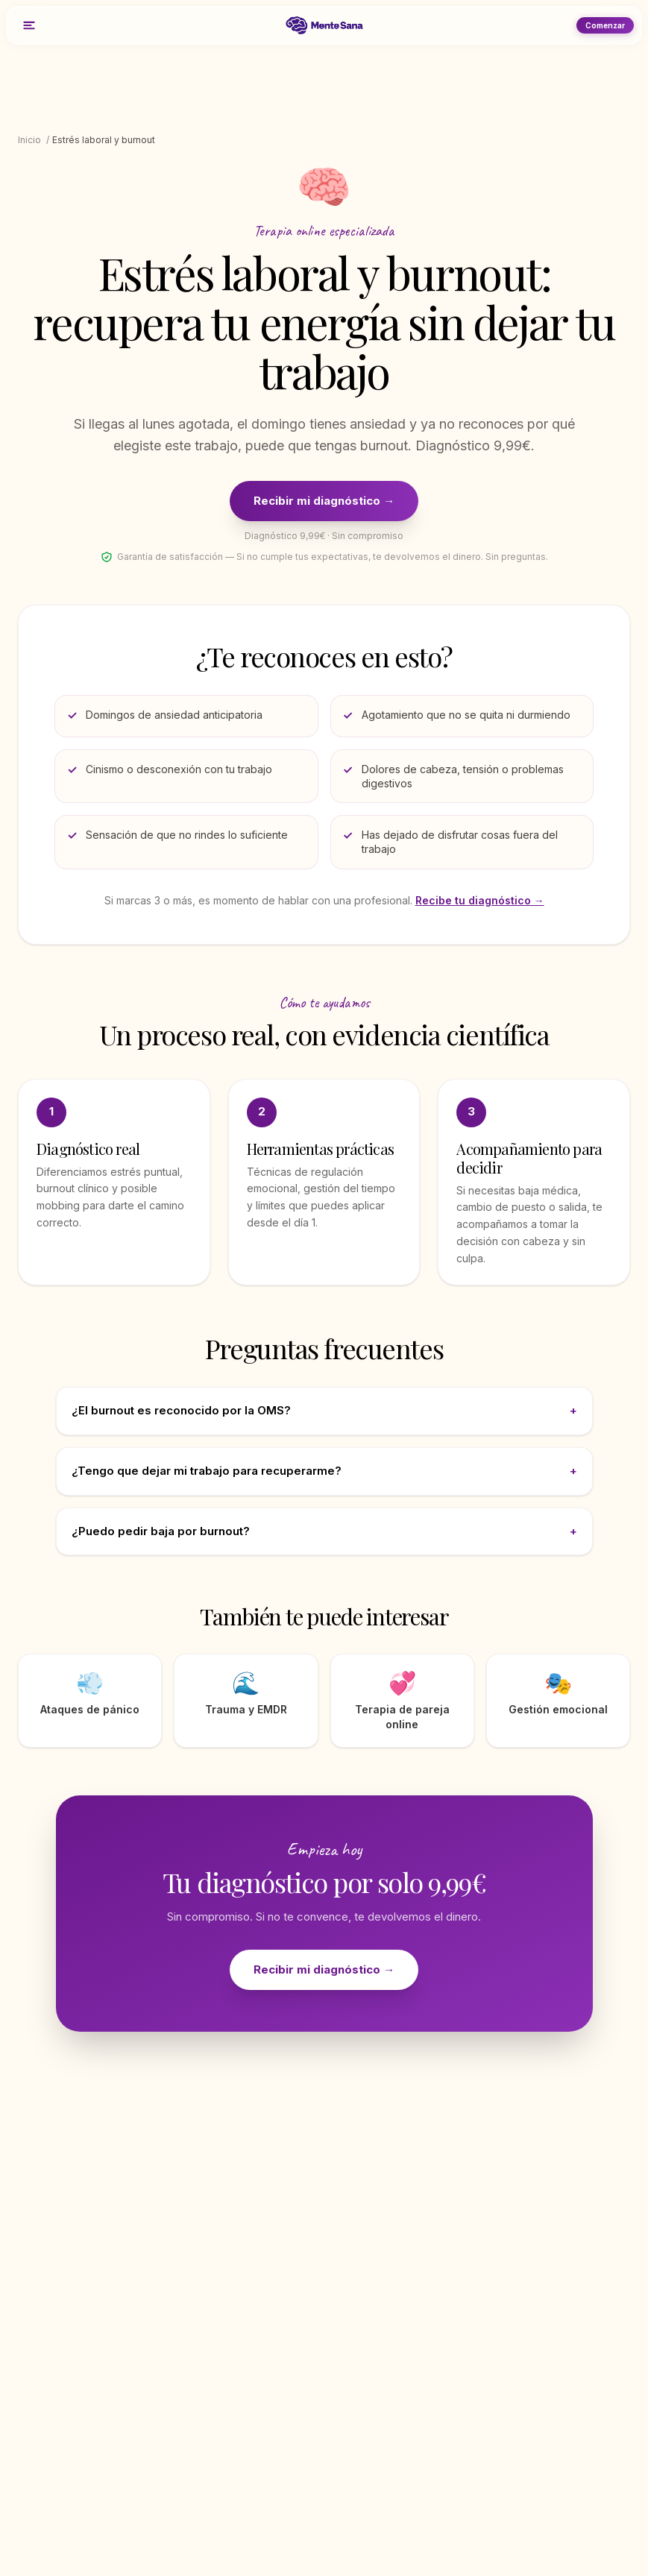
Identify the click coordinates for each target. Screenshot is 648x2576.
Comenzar (605, 25)
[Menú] (29, 25)
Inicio (29, 139)
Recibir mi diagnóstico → (324, 501)
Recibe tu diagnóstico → (479, 900)
